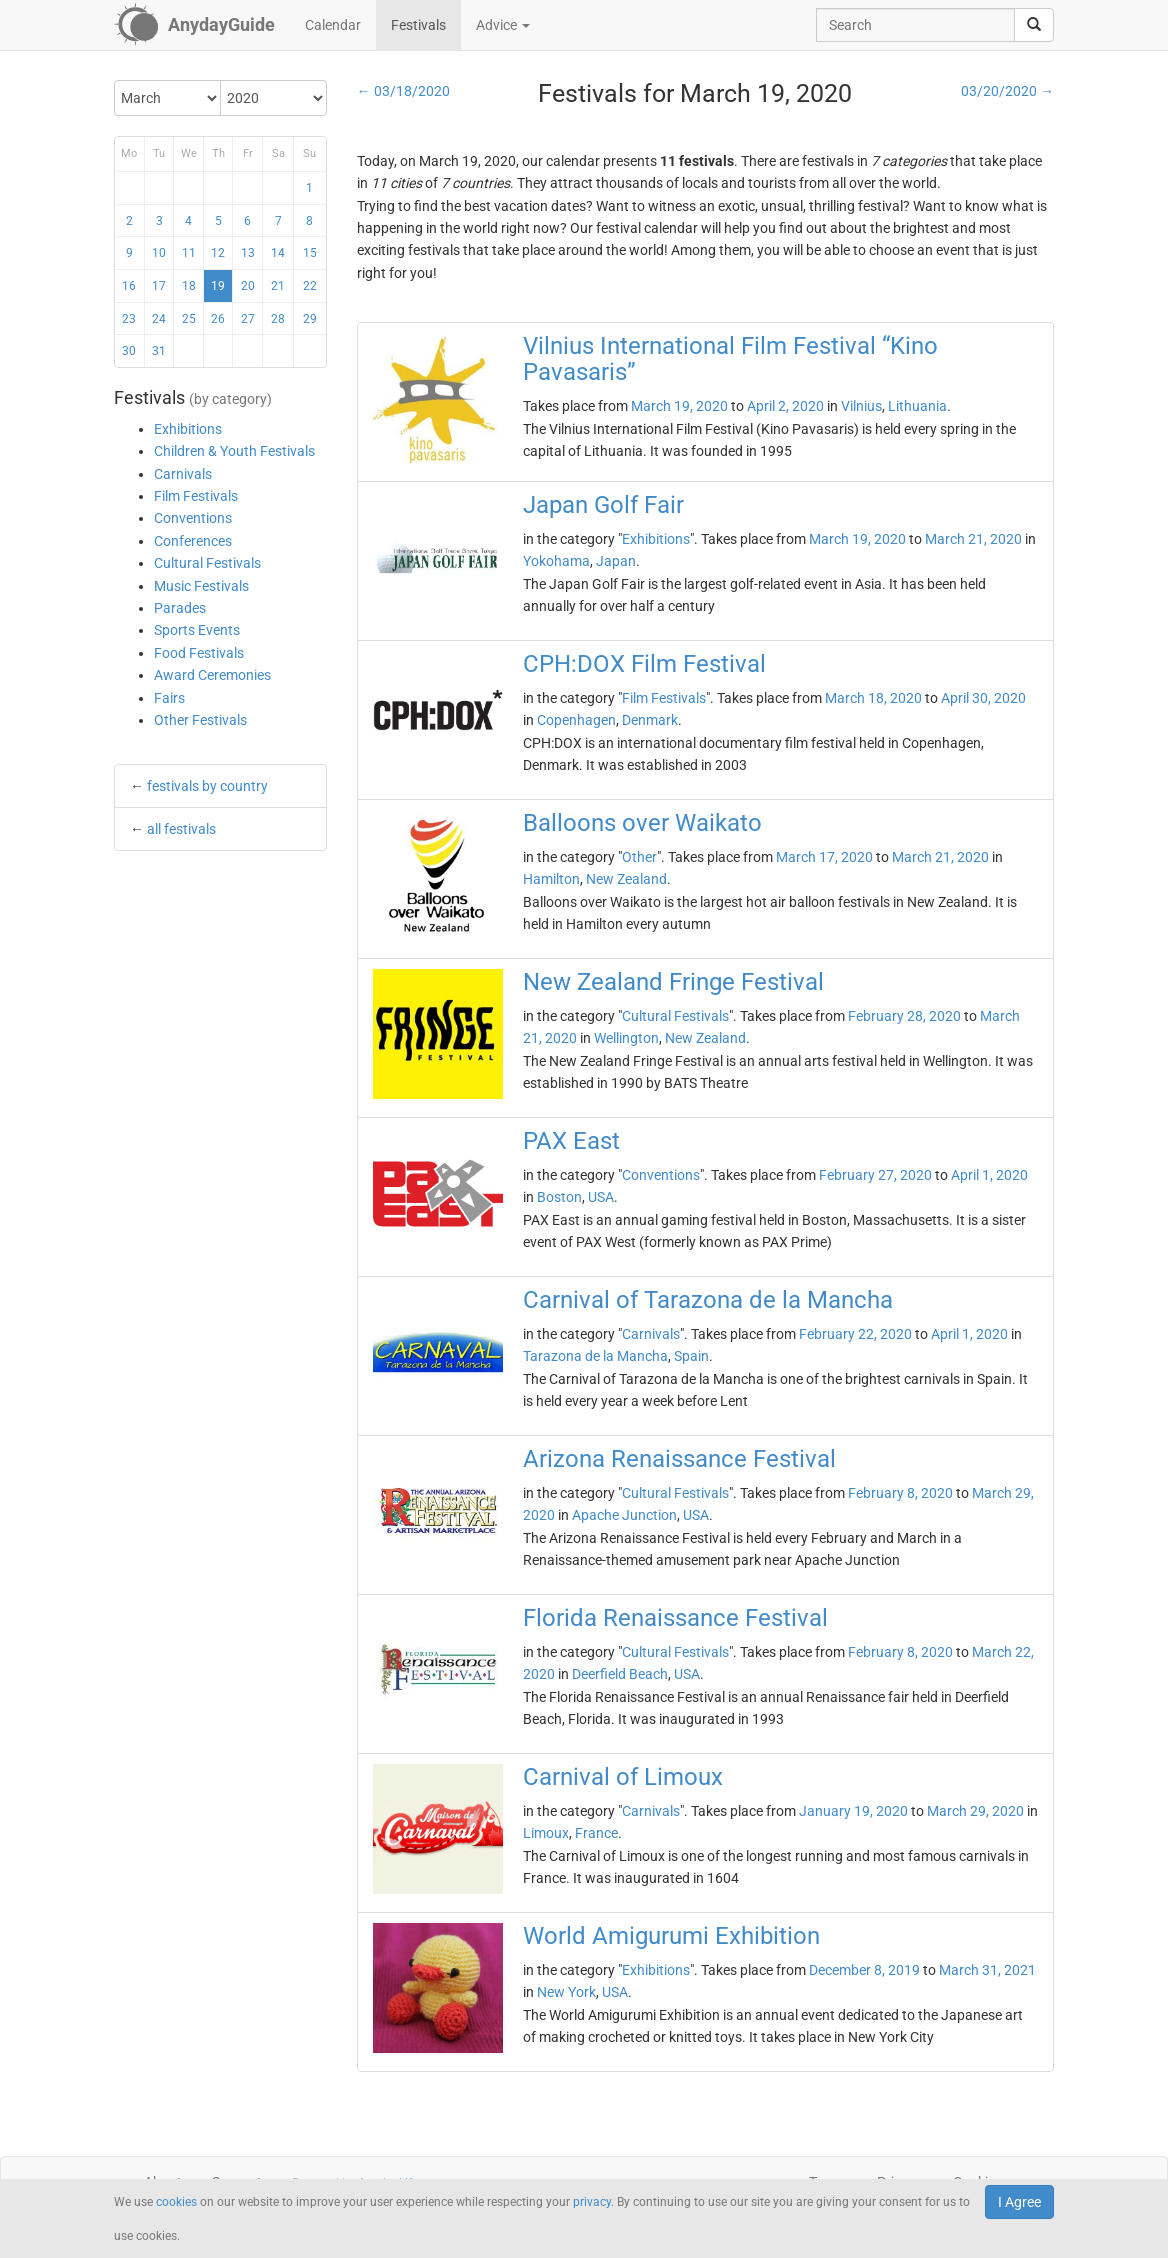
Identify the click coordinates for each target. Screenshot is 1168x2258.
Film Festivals (196, 496)
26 (218, 319)
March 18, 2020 (873, 698)
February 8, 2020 (900, 1493)
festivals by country (207, 786)
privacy (592, 2202)
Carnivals (183, 474)
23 (129, 319)
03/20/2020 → (1007, 91)
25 (189, 319)
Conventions (193, 518)
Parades (180, 608)
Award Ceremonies (212, 675)
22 (310, 286)
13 (248, 253)
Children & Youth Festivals (234, 451)
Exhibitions (188, 429)
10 (159, 253)
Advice (503, 25)
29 (310, 319)
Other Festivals (200, 720)
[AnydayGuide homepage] (194, 25)
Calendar (333, 25)
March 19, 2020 (679, 406)
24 (159, 319)
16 (129, 286)
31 (159, 351)
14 (278, 253)
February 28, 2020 (904, 1016)
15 (310, 253)
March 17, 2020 (824, 857)
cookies (176, 2202)
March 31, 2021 (987, 1970)
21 (278, 286)
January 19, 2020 (853, 1811)
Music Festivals (201, 586)
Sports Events (197, 630)
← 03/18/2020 (403, 91)
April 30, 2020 (983, 698)
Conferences (193, 541)
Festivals (418, 25)
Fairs (169, 698)
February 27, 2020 (875, 1175)
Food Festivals (199, 653)
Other (639, 857)
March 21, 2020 (973, 539)
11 (189, 253)
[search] (1034, 25)
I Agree (1019, 2202)
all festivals (181, 829)
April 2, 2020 (785, 406)
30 (129, 351)
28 (278, 319)
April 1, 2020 (989, 1175)
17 (159, 286)
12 (218, 253)
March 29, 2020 (975, 1811)
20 (248, 286)
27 (248, 319)
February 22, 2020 (855, 1334)
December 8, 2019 (864, 1970)
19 (218, 286)
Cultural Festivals (207, 563)
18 (189, 286)
